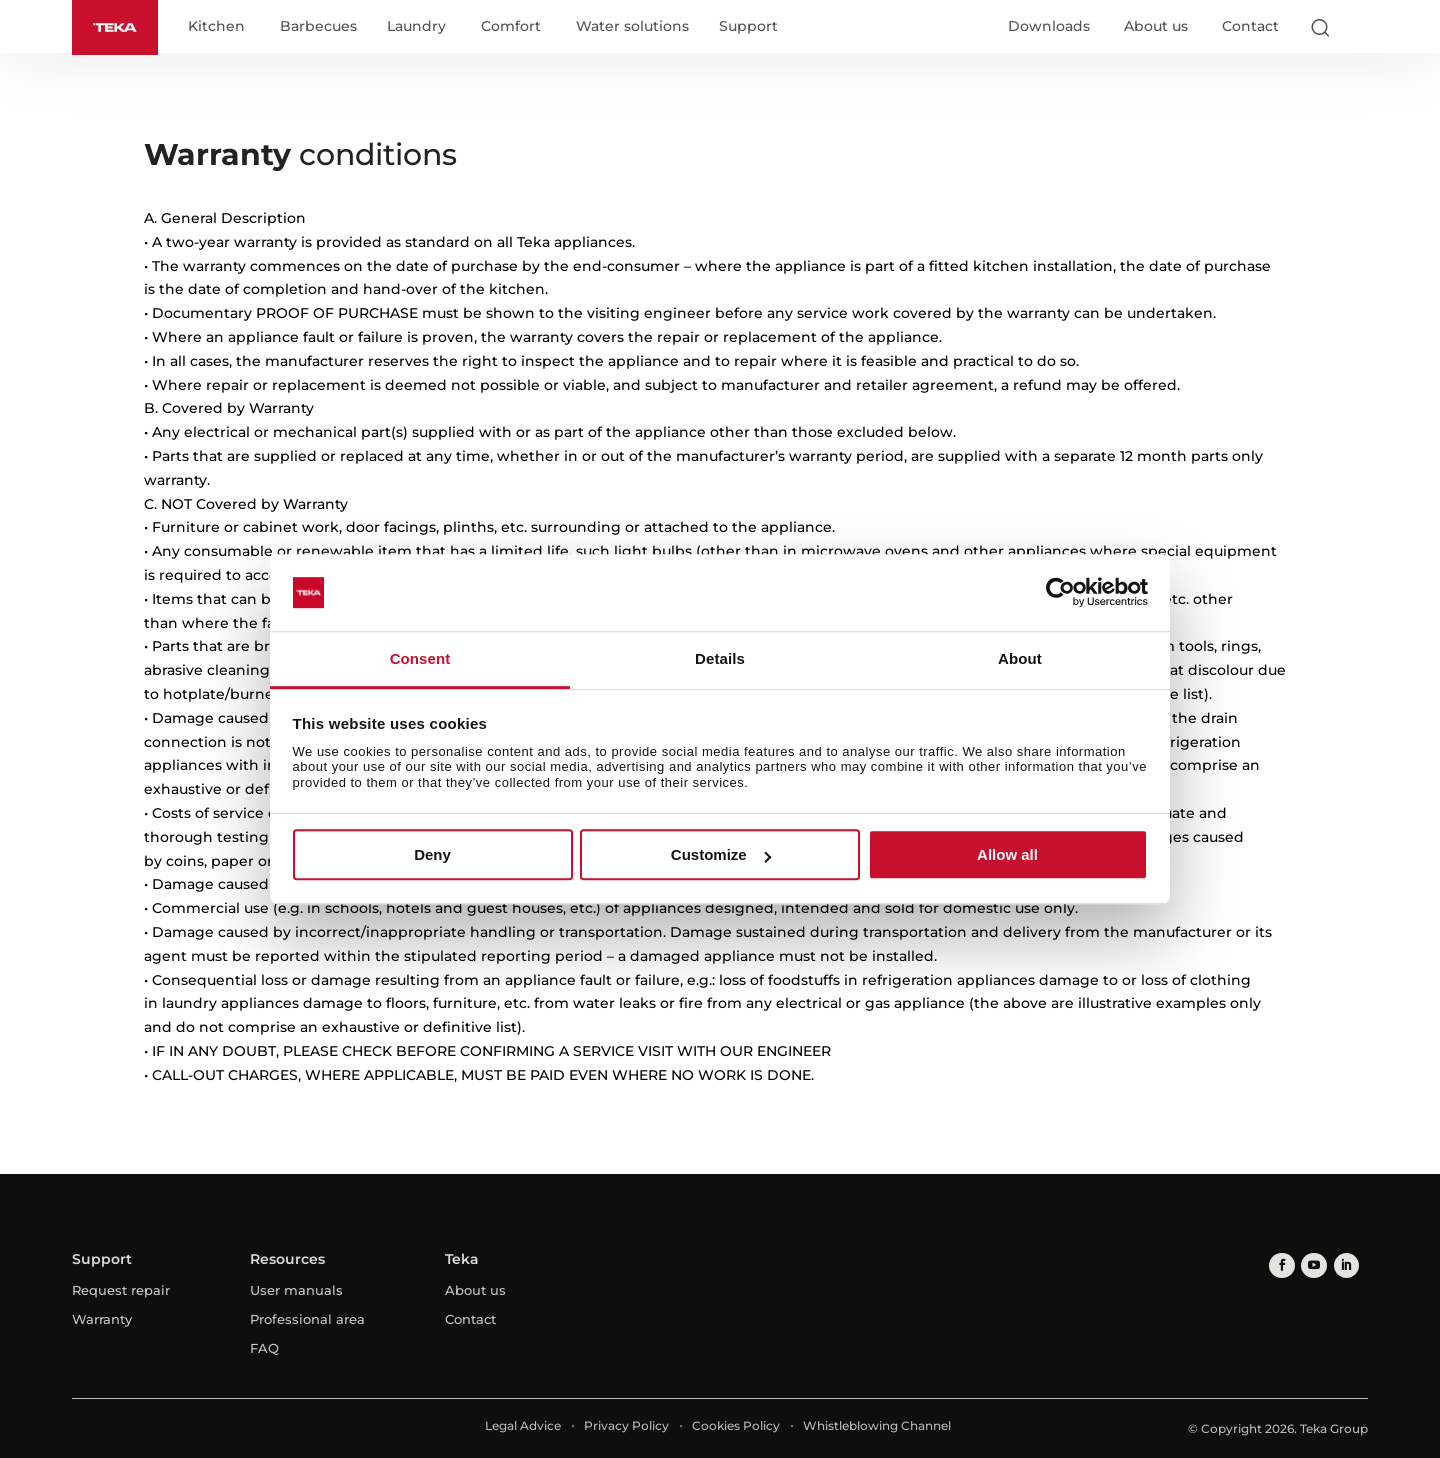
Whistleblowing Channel (877, 1425)
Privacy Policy (626, 1425)
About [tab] (1020, 658)
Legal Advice (523, 1425)
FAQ (264, 1348)
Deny (432, 854)
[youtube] (1310, 1264)
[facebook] (1280, 1264)
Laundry (420, 28)
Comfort (515, 28)
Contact (1250, 27)
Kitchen (220, 28)
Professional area (307, 1319)
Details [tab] (720, 658)
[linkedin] (1340, 1264)
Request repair (121, 1290)
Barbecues (322, 28)
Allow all (1007, 854)
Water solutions (636, 28)
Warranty (102, 1319)
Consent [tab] (420, 658)
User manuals (296, 1290)
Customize (721, 854)
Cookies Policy (736, 1425)
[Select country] (1359, 28)
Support (752, 28)
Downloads (1049, 27)
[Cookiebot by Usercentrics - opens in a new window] (1060, 593)
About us (1156, 27)
